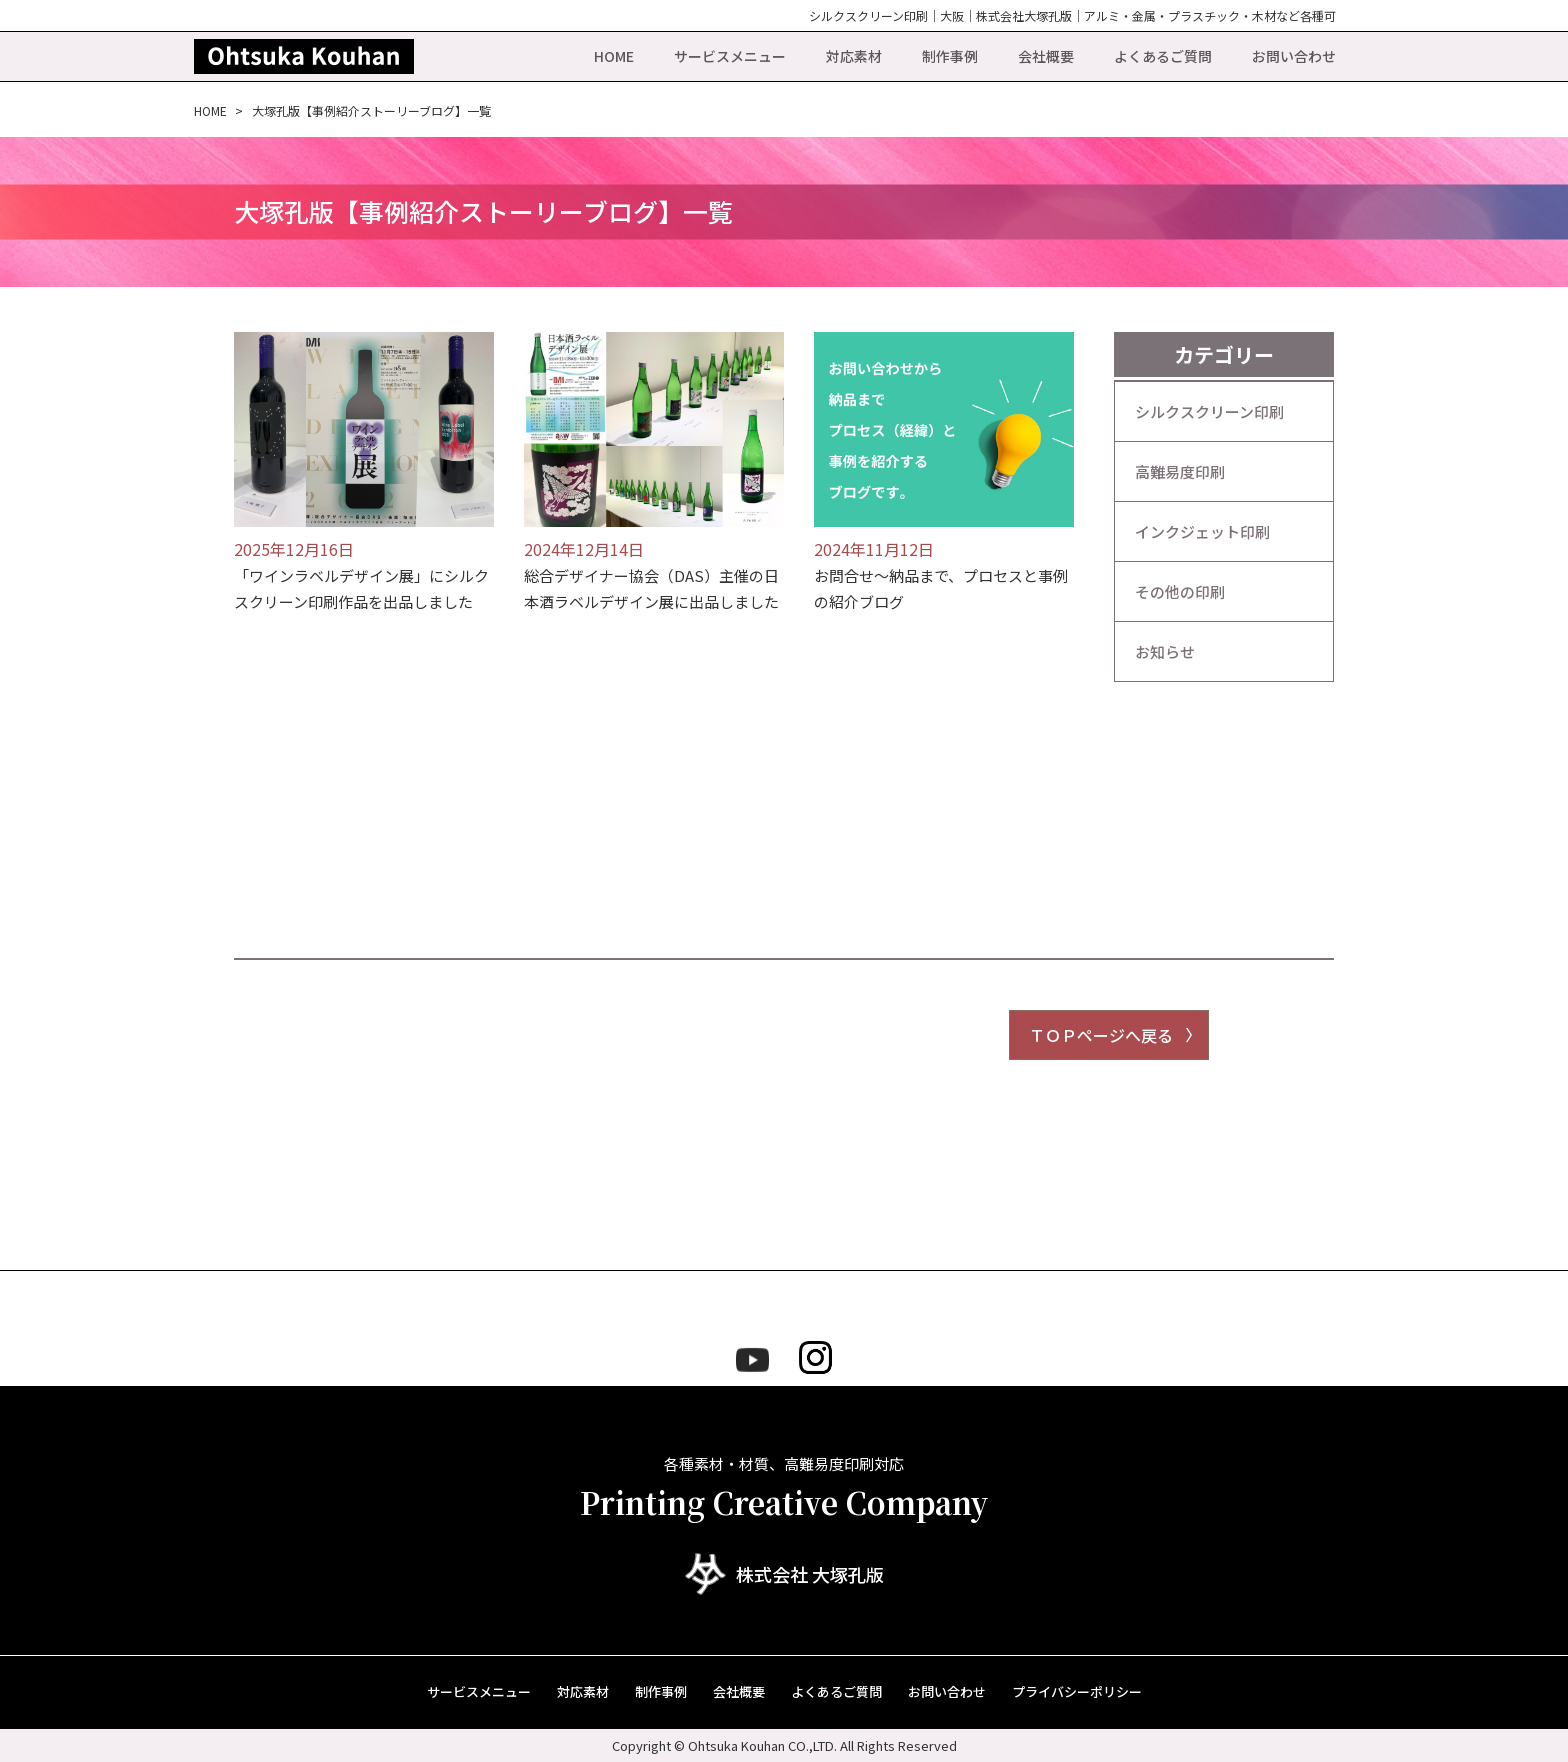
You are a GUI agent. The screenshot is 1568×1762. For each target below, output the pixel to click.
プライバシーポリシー (1077, 1691)
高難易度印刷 (1180, 471)
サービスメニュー (730, 56)
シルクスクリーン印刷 (1209, 411)
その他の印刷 (1180, 591)
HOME (614, 56)
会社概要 (1046, 56)
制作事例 (950, 56)
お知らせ (1165, 651)
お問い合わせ (1294, 56)
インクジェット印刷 (1202, 531)
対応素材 (854, 56)
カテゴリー (1224, 354)
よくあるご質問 (1163, 56)
